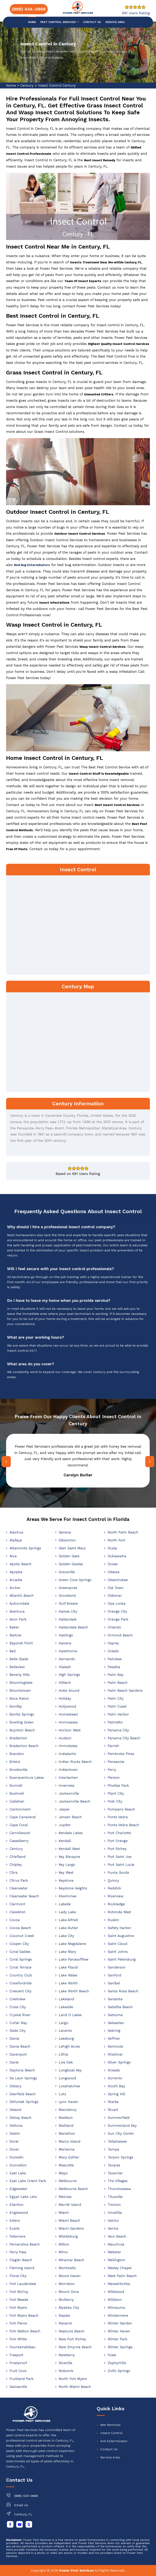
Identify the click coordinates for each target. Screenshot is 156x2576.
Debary (15, 2086)
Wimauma (116, 2308)
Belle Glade (19, 1659)
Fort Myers (18, 2308)
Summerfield (119, 2118)
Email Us (21, 2505)
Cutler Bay (18, 2023)
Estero (15, 2220)
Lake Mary (67, 1952)
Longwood (67, 2078)
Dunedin (17, 2157)
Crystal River (20, 2015)
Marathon (67, 2133)
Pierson (114, 1777)
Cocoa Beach (20, 1928)
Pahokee (115, 1659)
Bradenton (18, 1738)
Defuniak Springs (24, 2102)
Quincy (113, 1880)
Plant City (116, 1793)
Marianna (67, 2149)
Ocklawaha (117, 1556)
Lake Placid (68, 1967)
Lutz (62, 2094)
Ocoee (113, 1564)
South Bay (116, 2086)
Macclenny (68, 2110)
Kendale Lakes (71, 1833)
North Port (116, 1540)
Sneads (114, 2070)
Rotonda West (119, 1912)
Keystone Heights (73, 1888)
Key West (66, 1872)
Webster (114, 2252)
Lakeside (66, 2007)
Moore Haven (70, 2276)
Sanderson (117, 1967)
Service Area (115, 22)
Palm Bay (116, 1675)
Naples (64, 2315)
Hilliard (64, 1683)
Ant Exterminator (114, 2441)
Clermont (17, 1904)
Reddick (114, 1888)
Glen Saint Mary (72, 1548)
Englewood (19, 2213)
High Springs (69, 1675)
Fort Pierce (18, 2323)
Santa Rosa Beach (123, 1991)
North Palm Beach (123, 1532)
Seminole (115, 2046)
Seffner (114, 2038)
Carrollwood (20, 1833)
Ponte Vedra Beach (123, 1825)
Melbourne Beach (73, 2189)
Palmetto (115, 1722)
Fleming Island (22, 2268)
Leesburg (66, 2038)
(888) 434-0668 (26, 2496)
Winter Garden (120, 2323)
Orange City (117, 1611)
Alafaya (16, 1540)
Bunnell (16, 1785)
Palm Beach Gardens (125, 1690)
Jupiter (65, 1825)
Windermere (118, 2315)
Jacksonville (69, 1793)
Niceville (65, 2363)
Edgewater (18, 2189)
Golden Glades (71, 1564)
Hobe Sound (69, 1690)
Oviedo (113, 1651)
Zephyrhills (117, 2363)
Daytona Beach (22, 2070)
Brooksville (18, 1770)
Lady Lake (67, 1912)
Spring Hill (116, 2094)
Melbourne (68, 2181)
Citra (13, 1872)
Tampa (113, 2149)
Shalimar (115, 2054)
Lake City (66, 1936)
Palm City (116, 1698)
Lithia (63, 2054)
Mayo (63, 2173)
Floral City (18, 2276)
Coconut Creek (22, 1936)
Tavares (114, 2165)
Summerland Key (122, 2125)
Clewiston (18, 1912)
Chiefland (18, 1857)
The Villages (118, 2181)
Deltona (16, 2125)
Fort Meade (19, 2300)
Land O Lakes (70, 2015)
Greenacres (68, 1588)
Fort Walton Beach (25, 2331)
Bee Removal (110, 2425)
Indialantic (67, 1754)
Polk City (115, 1801)
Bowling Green (22, 1722)
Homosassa (68, 1722)
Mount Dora (69, 2292)
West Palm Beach (122, 2276)
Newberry (67, 2355)
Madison (66, 2118)
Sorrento (115, 2078)
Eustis (15, 2228)
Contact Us (109, 2449)
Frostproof (18, 2363)
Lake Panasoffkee (73, 1959)
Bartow (15, 1635)
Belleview (17, 1667)
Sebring (114, 2031)
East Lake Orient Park (28, 2181)
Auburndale (19, 1603)
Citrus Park (19, 1880)
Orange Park (118, 1619)
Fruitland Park (22, 2379)
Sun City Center (121, 2133)
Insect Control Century (57, 85)
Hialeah (65, 1667)
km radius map (78, 1041)
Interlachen (68, 1777)
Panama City (118, 1730)
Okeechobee (118, 1580)
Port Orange (118, 1841)
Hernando (67, 1659)
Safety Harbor (119, 1928)
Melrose (65, 2197)
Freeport (16, 2355)
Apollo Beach (20, 1564)
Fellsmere (17, 2236)
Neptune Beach (71, 2331)
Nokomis (66, 2371)
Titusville (115, 2197)
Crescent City (20, 1991)
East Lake (18, 2173)
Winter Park (117, 2339)
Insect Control (111, 2433)
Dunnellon (18, 2165)
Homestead (68, 1714)
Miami (64, 2213)
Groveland (67, 1595)
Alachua (16, 1532)
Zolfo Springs (119, 2371)
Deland (15, 2110)
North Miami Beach (75, 2387)
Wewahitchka (119, 2284)
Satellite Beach (120, 2007)
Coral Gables (20, 1952)
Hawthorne (68, 1651)
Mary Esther (69, 2157)
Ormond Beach (120, 1635)
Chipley (16, 1865)
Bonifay (16, 1706)
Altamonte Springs (25, 1548)
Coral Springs (21, 1959)
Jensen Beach (70, 1817)
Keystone (66, 1880)
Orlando (114, 1627)
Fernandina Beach (25, 2244)
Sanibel (114, 1983)
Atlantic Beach (22, 1595)
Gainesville (18, 2387)
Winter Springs (120, 2347)
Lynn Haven (68, 2102)
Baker (14, 1627)
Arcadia (16, 1580)
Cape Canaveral (23, 1817)
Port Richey (117, 1849)
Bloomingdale (21, 1683)
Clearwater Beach (24, 1896)
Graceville (67, 1572)
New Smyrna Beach (75, 2347)
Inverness (66, 1785)
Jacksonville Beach (74, 1801)
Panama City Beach (124, 1738)
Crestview (17, 1999)
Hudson (65, 1738)
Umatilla (115, 2213)
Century (27, 85)
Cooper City (19, 1944)
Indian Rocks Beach (75, 1762)
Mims (63, 2252)
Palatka (114, 1667)
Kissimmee (67, 1896)
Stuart (113, 2110)
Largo (63, 2023)
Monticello (67, 2268)
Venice (113, 2228)
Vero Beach (117, 2236)
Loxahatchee (69, 2086)
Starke (113, 2102)
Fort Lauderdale (23, 2284)
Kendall (65, 1841)
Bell (13, 1651)
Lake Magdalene (72, 1944)
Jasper (64, 1809)
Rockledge (116, 1904)
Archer (15, 1588)
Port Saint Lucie (121, 1865)
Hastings (66, 1635)
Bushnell (17, 1793)
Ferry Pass (18, 2252)
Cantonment (20, 1809)
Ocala (112, 1548)
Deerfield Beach (23, 2094)
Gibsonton (67, 1540)
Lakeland (66, 1999)
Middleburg (68, 2236)
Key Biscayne (69, 1857)
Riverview (115, 1896)
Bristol (15, 1762)
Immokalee (68, 1746)
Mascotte (66, 2165)
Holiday (65, 1698)
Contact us (92, 22)
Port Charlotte (119, 1833)
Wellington (116, 2260)
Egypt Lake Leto (23, 2197)
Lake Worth (68, 1983)
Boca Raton (19, 1698)
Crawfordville (21, 1983)
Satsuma (115, 2015)
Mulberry (66, 2300)
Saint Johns (118, 1952)
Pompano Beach (121, 1809)
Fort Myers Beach (24, 2315)
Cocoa (15, 1920)
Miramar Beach (71, 2260)
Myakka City (69, 2308)
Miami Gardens (71, 2228)
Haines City (68, 1611)
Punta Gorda (118, 1872)
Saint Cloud (117, 1944)
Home (32, 22)
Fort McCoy (19, 2292)
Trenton (114, 2205)
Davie (14, 2062)
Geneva (65, 1532)
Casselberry (19, 1841)
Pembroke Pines (121, 1754)
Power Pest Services (76, 2570)
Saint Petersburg (122, 1959)
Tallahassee (117, 2141)
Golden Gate (69, 1556)
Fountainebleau (23, 2347)
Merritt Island (70, 2205)
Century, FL (23, 2514)
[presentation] (6, 1461)
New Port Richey (72, 2339)
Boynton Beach (22, 1730)
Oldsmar (115, 1595)
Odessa (113, 1572)
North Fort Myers (73, 2379)
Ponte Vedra (118, 1817)
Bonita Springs (22, 1714)
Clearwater (19, 1888)
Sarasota (115, 1999)
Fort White (18, 2339)
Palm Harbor (118, 1714)
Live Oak (66, 2062)
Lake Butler (68, 1928)
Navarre (65, 2323)
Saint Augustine (121, 1936)
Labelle (65, 1904)
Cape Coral (19, 1825)
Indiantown (68, 1770)
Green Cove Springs (75, 1580)
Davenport (18, 2054)
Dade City (18, 2031)
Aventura (17, 1611)
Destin (15, 2133)
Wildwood (116, 2292)
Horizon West (70, 1730)
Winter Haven (119, 2331)
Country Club (21, 1975)
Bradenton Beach (24, 1746)
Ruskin (113, 1920)
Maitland (66, 2125)
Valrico (113, 2220)
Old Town (116, 1588)
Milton (64, 2244)
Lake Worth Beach (74, 1991)
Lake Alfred (68, 1920)
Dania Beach (20, 2046)
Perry (112, 1770)
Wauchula (116, 2244)
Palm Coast (117, 1706)
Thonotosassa (119, 2189)
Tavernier (115, 2173)
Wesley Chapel (120, 2268)
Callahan (17, 1801)
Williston (115, 2300)
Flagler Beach (21, 2260)
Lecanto (65, 2031)
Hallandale (68, 1619)
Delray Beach (20, 2118)
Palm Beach (118, 1683)
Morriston (67, 2284)
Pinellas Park (118, 1785)
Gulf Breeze (68, 1603)
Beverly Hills (20, 1675)
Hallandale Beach (73, 1627)
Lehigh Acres (69, 2046)
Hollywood (67, 1706)
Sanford (114, 1975)
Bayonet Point (21, 1643)
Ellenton (17, 2205)
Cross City (18, 2007)
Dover (14, 2149)
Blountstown (20, 1690)
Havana (65, 1643)
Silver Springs (119, 2062)
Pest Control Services (59, 22)
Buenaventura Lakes (27, 1777)
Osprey (113, 1643)
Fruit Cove (18, 2371)
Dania (14, 2038)
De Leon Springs (23, 2078)
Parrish (113, 1746)
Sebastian (116, 2023)
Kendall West (69, 1849)
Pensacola (116, 1762)
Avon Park (18, 1619)
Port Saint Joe (119, 1857)
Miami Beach (69, 2220)
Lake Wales (68, 1975)
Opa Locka (117, 1603)
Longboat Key (70, 2070)
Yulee (112, 2355)
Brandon (17, 1754)
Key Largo (67, 1865)
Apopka (16, 1572)
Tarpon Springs (120, 2157)
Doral (14, 2141)
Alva (13, 1556)
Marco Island (69, 2141)
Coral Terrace (20, 1967)
